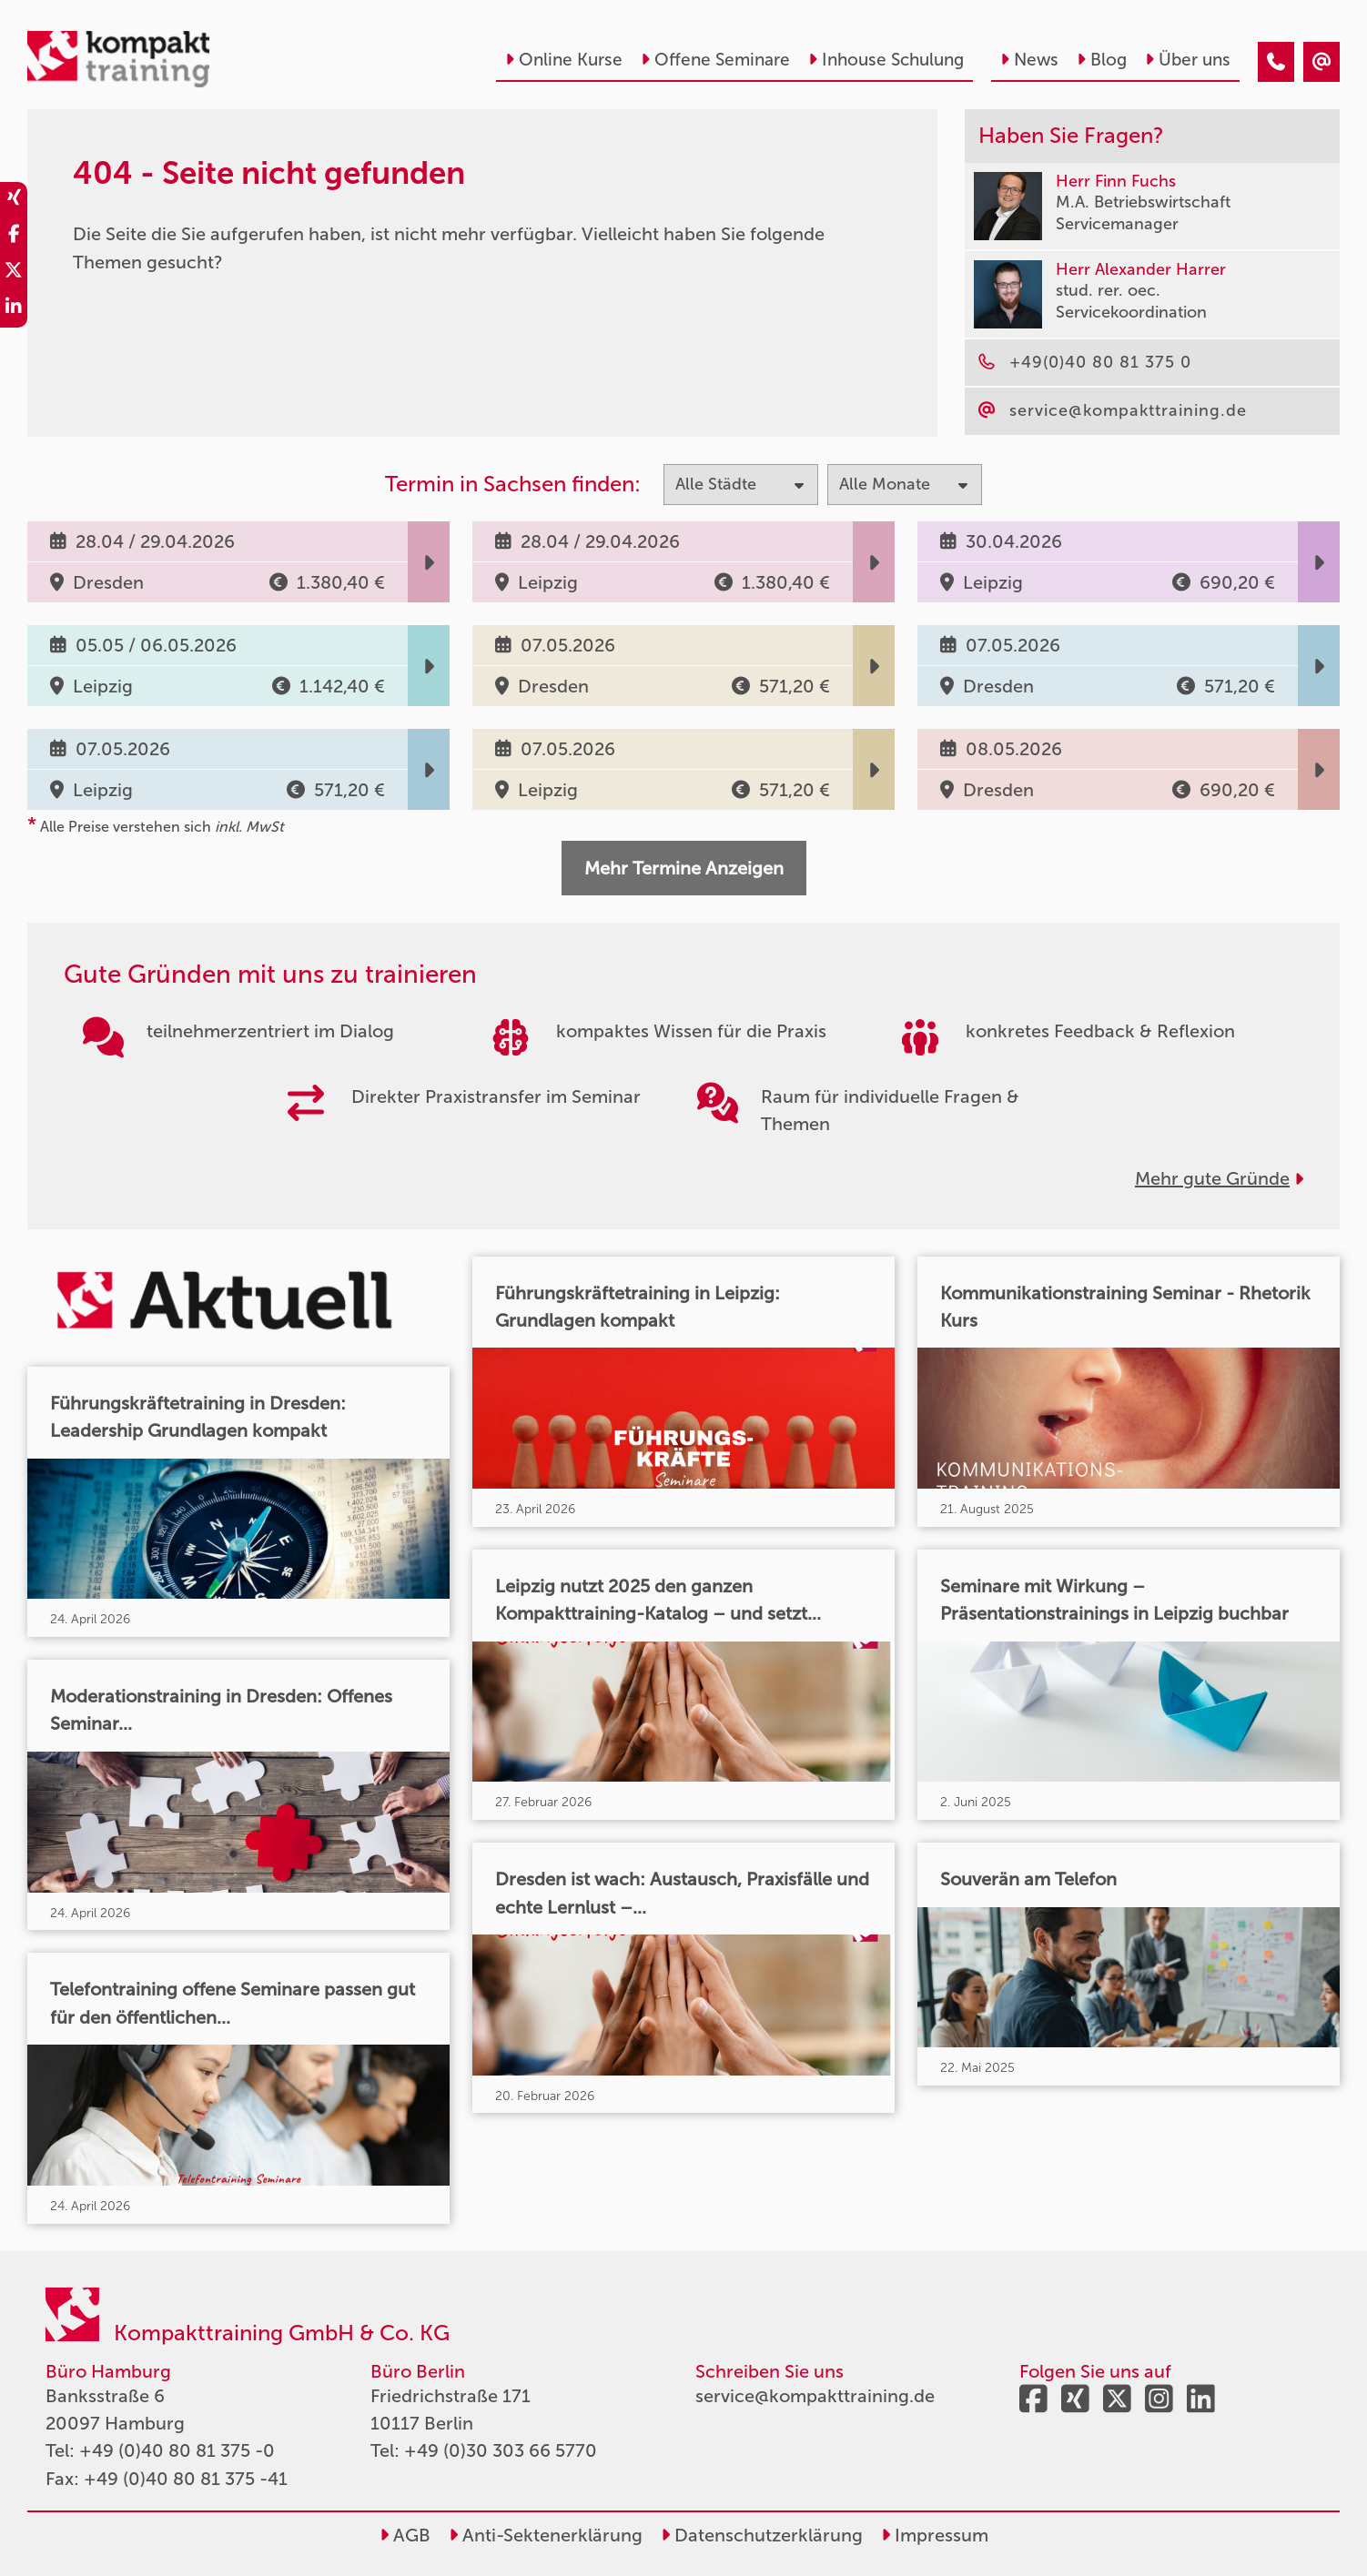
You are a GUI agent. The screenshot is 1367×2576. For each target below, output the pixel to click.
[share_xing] (13, 200)
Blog (1102, 59)
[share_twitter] (13, 273)
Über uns (1187, 59)
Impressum (934, 2535)
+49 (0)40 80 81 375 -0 (177, 2450)
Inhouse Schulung (886, 59)
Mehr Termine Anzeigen (684, 868)
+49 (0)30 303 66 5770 (500, 2450)
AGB (405, 2535)
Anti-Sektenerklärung (546, 2535)
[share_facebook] (13, 236)
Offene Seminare (715, 59)
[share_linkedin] (13, 309)
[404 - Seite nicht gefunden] (1276, 62)
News (1029, 59)
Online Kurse (564, 59)
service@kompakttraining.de (815, 2396)
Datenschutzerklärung (762, 2535)
